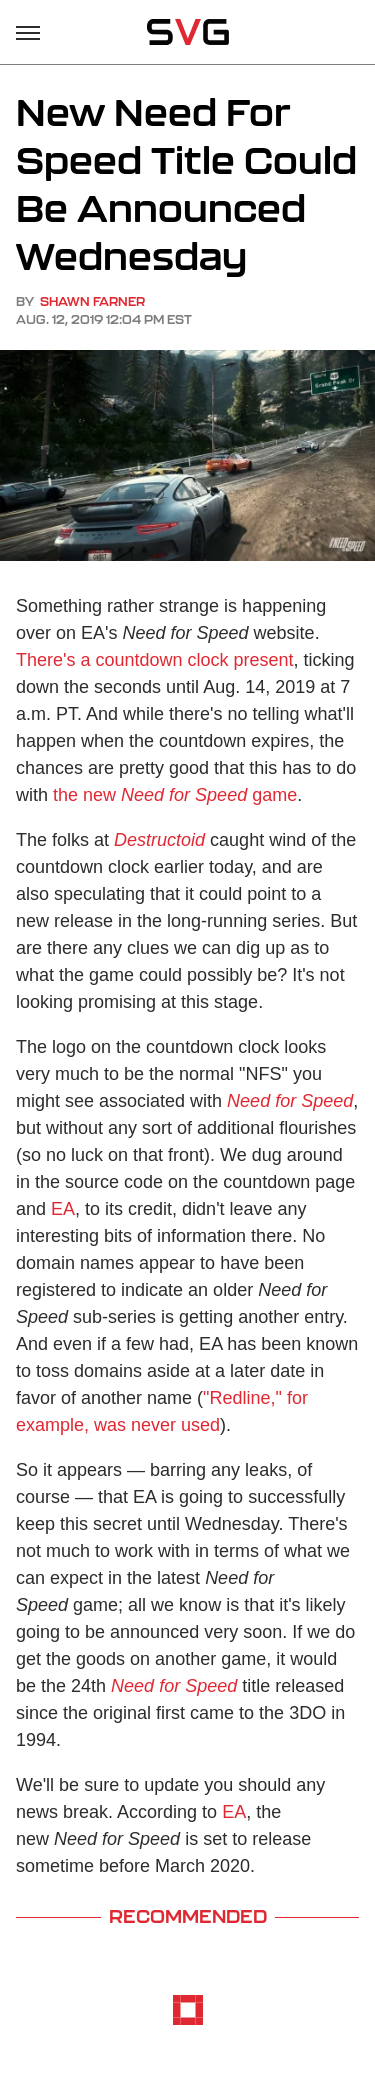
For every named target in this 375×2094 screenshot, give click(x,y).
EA (63, 1209)
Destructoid (159, 840)
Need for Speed (290, 1101)
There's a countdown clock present (155, 660)
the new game (175, 795)
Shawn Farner (92, 301)
